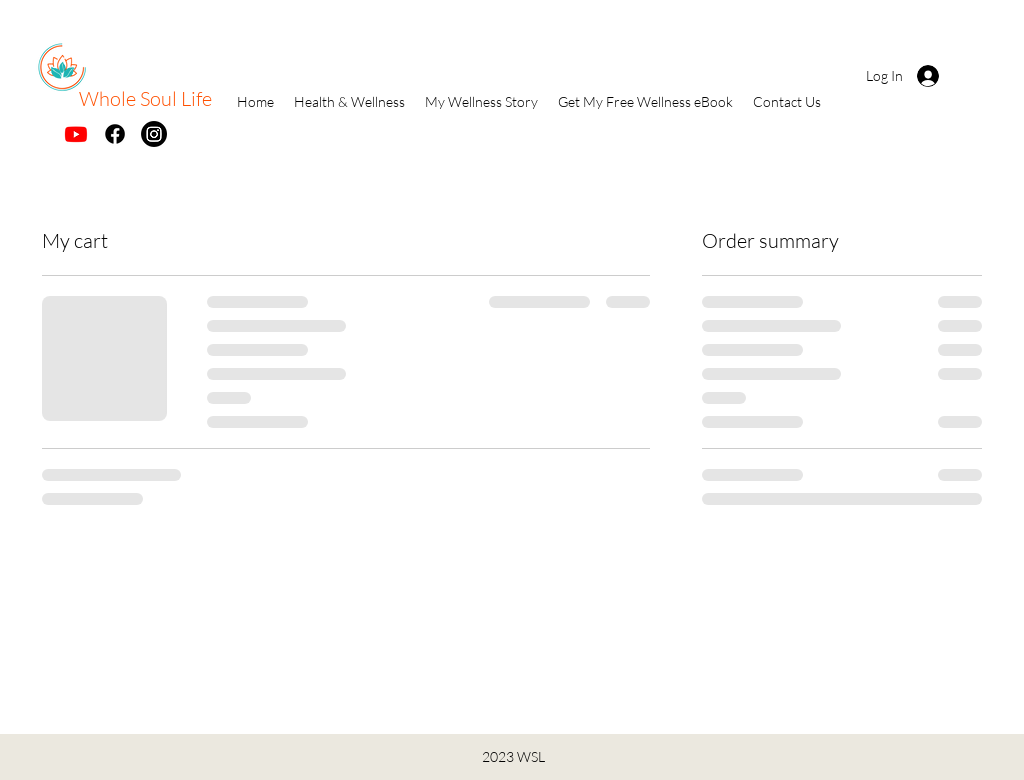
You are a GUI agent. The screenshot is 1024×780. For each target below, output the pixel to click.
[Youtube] (76, 134)
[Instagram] (154, 134)
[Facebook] (115, 134)
